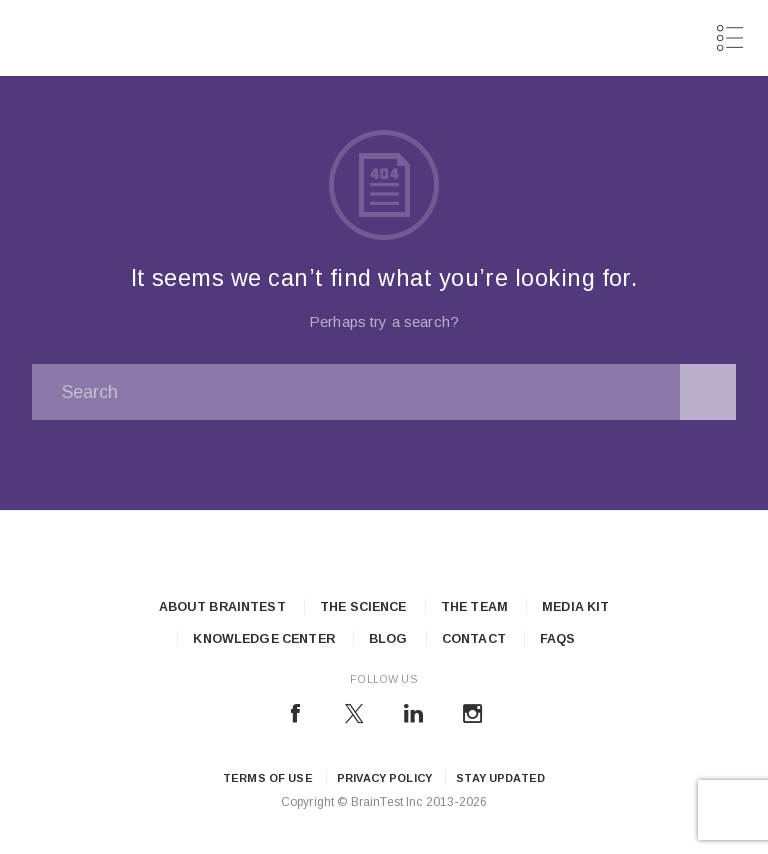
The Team (474, 607)
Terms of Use (268, 778)
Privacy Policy (384, 778)
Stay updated (500, 778)
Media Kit (575, 607)
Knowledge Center (263, 639)
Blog (388, 639)
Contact (474, 639)
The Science (363, 607)
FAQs (558, 639)
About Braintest (222, 607)
